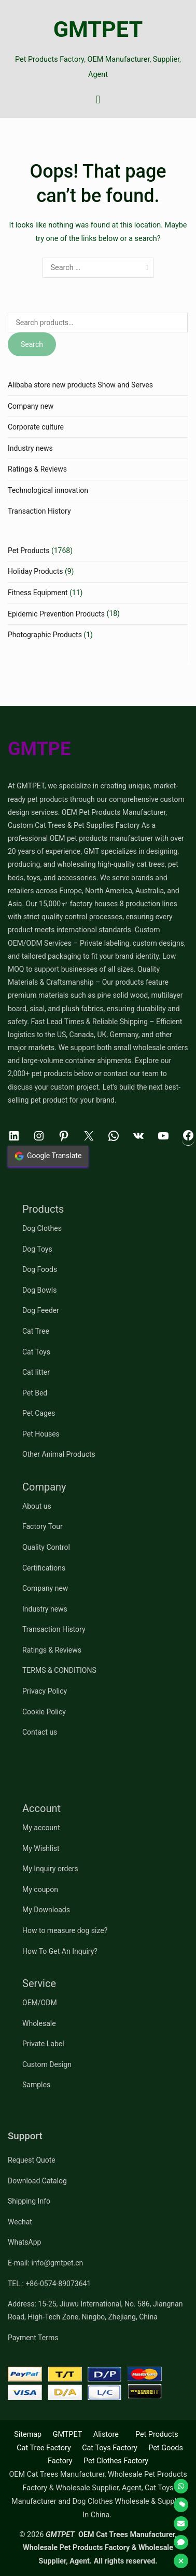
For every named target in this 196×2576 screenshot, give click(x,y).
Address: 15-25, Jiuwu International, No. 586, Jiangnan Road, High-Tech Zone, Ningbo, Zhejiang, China (95, 2310)
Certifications (43, 1568)
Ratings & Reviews (37, 469)
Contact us (39, 1732)
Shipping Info (29, 2201)
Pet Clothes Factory (115, 2461)
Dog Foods (39, 1269)
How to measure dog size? (64, 1930)
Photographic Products (45, 634)
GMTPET (98, 29)
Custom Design (47, 2064)
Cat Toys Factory (109, 2448)
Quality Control (46, 1547)
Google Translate (48, 1156)
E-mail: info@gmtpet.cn (45, 2263)
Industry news (30, 448)
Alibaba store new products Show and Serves (80, 385)
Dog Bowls (39, 1290)
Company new (30, 406)
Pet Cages (38, 1413)
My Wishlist (41, 1848)
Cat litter (36, 1372)
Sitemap (27, 2434)
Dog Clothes (42, 1228)
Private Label (43, 2044)
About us (36, 1506)
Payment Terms (33, 2337)
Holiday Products (35, 571)
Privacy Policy (44, 1691)
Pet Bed (34, 1393)
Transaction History (39, 511)
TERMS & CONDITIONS (59, 1670)
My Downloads (46, 1910)
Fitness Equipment (38, 592)
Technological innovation (48, 490)
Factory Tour (42, 1526)
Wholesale (39, 2023)
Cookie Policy (44, 1712)
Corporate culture (36, 427)
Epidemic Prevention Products (56, 614)
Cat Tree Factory (44, 2448)
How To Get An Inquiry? (59, 1951)
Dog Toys (37, 1249)
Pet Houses (41, 1434)
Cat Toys (36, 1352)
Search (32, 344)
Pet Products (28, 550)
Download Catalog (37, 2181)
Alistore (106, 2434)
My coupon (40, 1889)
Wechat (20, 2222)
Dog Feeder (40, 1310)
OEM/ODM (39, 2002)
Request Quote (31, 2160)
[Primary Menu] (98, 100)
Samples (36, 2085)
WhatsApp (24, 2242)
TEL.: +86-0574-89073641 (49, 2283)
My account (41, 1827)
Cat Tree (35, 1331)
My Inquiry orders (50, 1868)
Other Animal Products (58, 1454)
